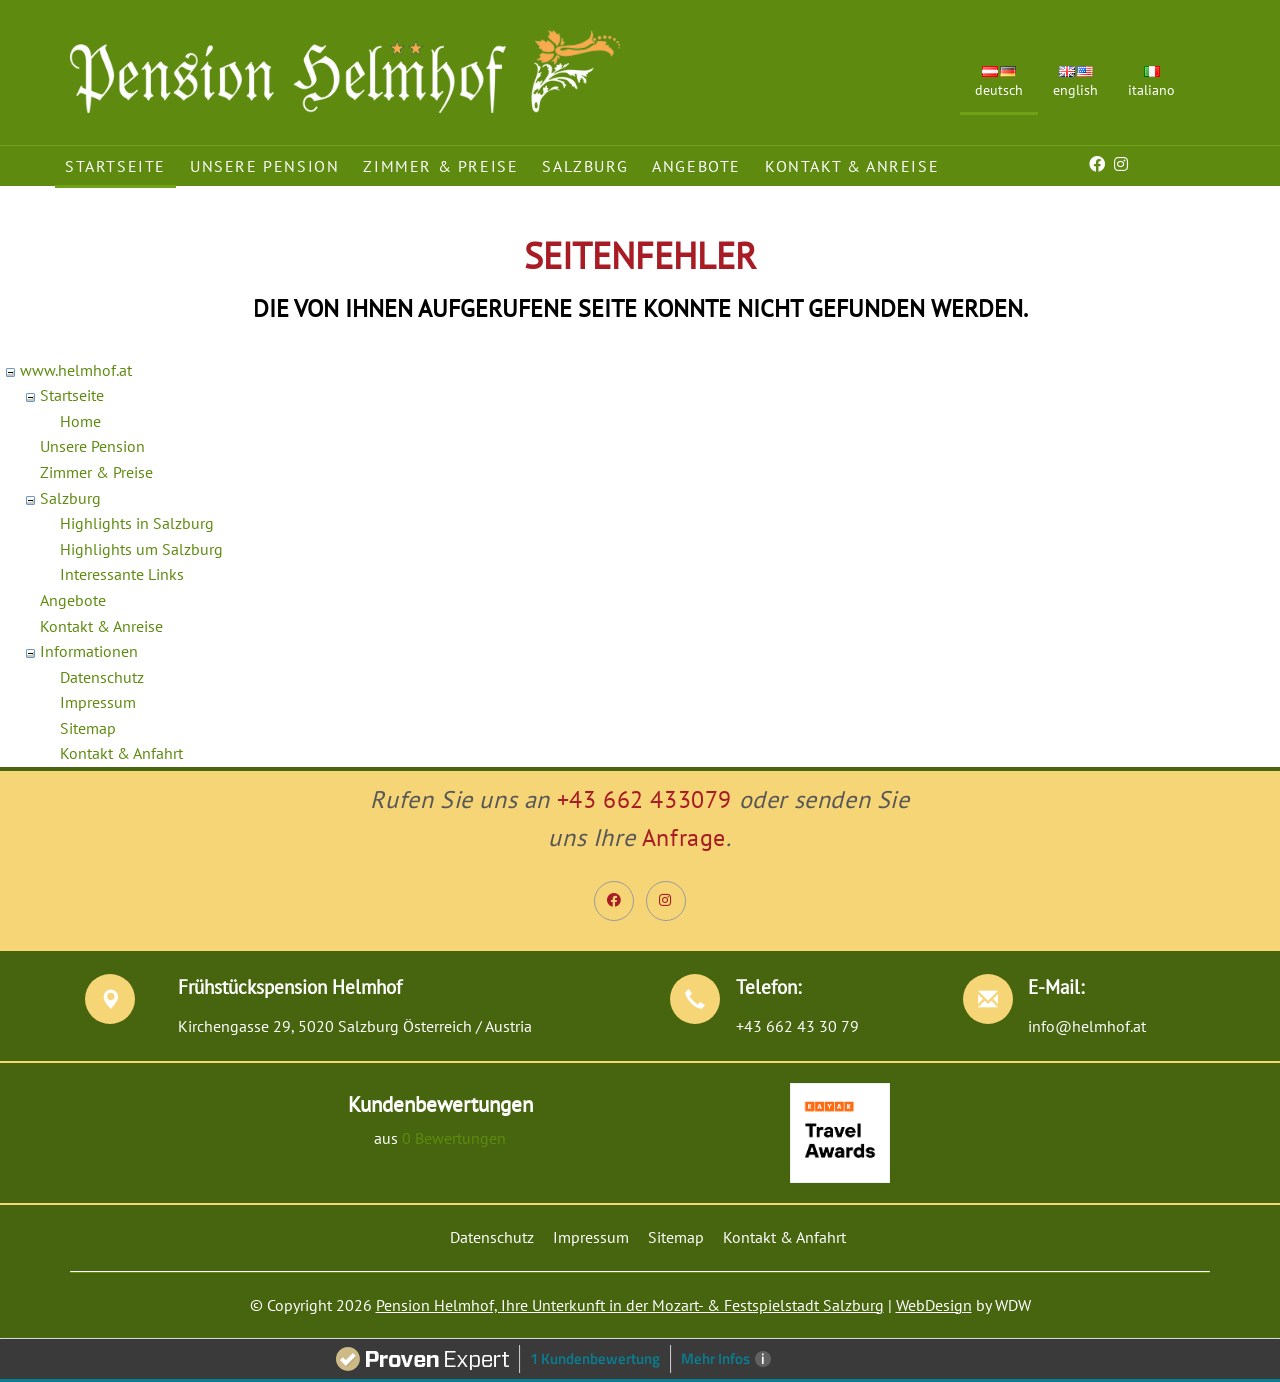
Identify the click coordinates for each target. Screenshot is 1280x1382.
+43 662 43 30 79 (797, 1026)
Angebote (696, 166)
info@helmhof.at (1087, 1026)
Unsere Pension (264, 166)
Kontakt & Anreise (852, 166)
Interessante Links (122, 574)
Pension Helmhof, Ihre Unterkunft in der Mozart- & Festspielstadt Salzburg (630, 1305)
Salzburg (585, 166)
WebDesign (934, 1305)
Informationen (89, 651)
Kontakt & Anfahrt (121, 753)
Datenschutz (102, 677)
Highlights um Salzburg (141, 549)
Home (80, 421)
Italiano (1151, 82)
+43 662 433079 (644, 799)
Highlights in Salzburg (137, 523)
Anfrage (684, 837)
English (1075, 82)
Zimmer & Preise (440, 166)
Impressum (98, 702)
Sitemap (88, 728)
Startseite (115, 166)
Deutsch (999, 82)
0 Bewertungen (454, 1138)
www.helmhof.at (76, 370)
